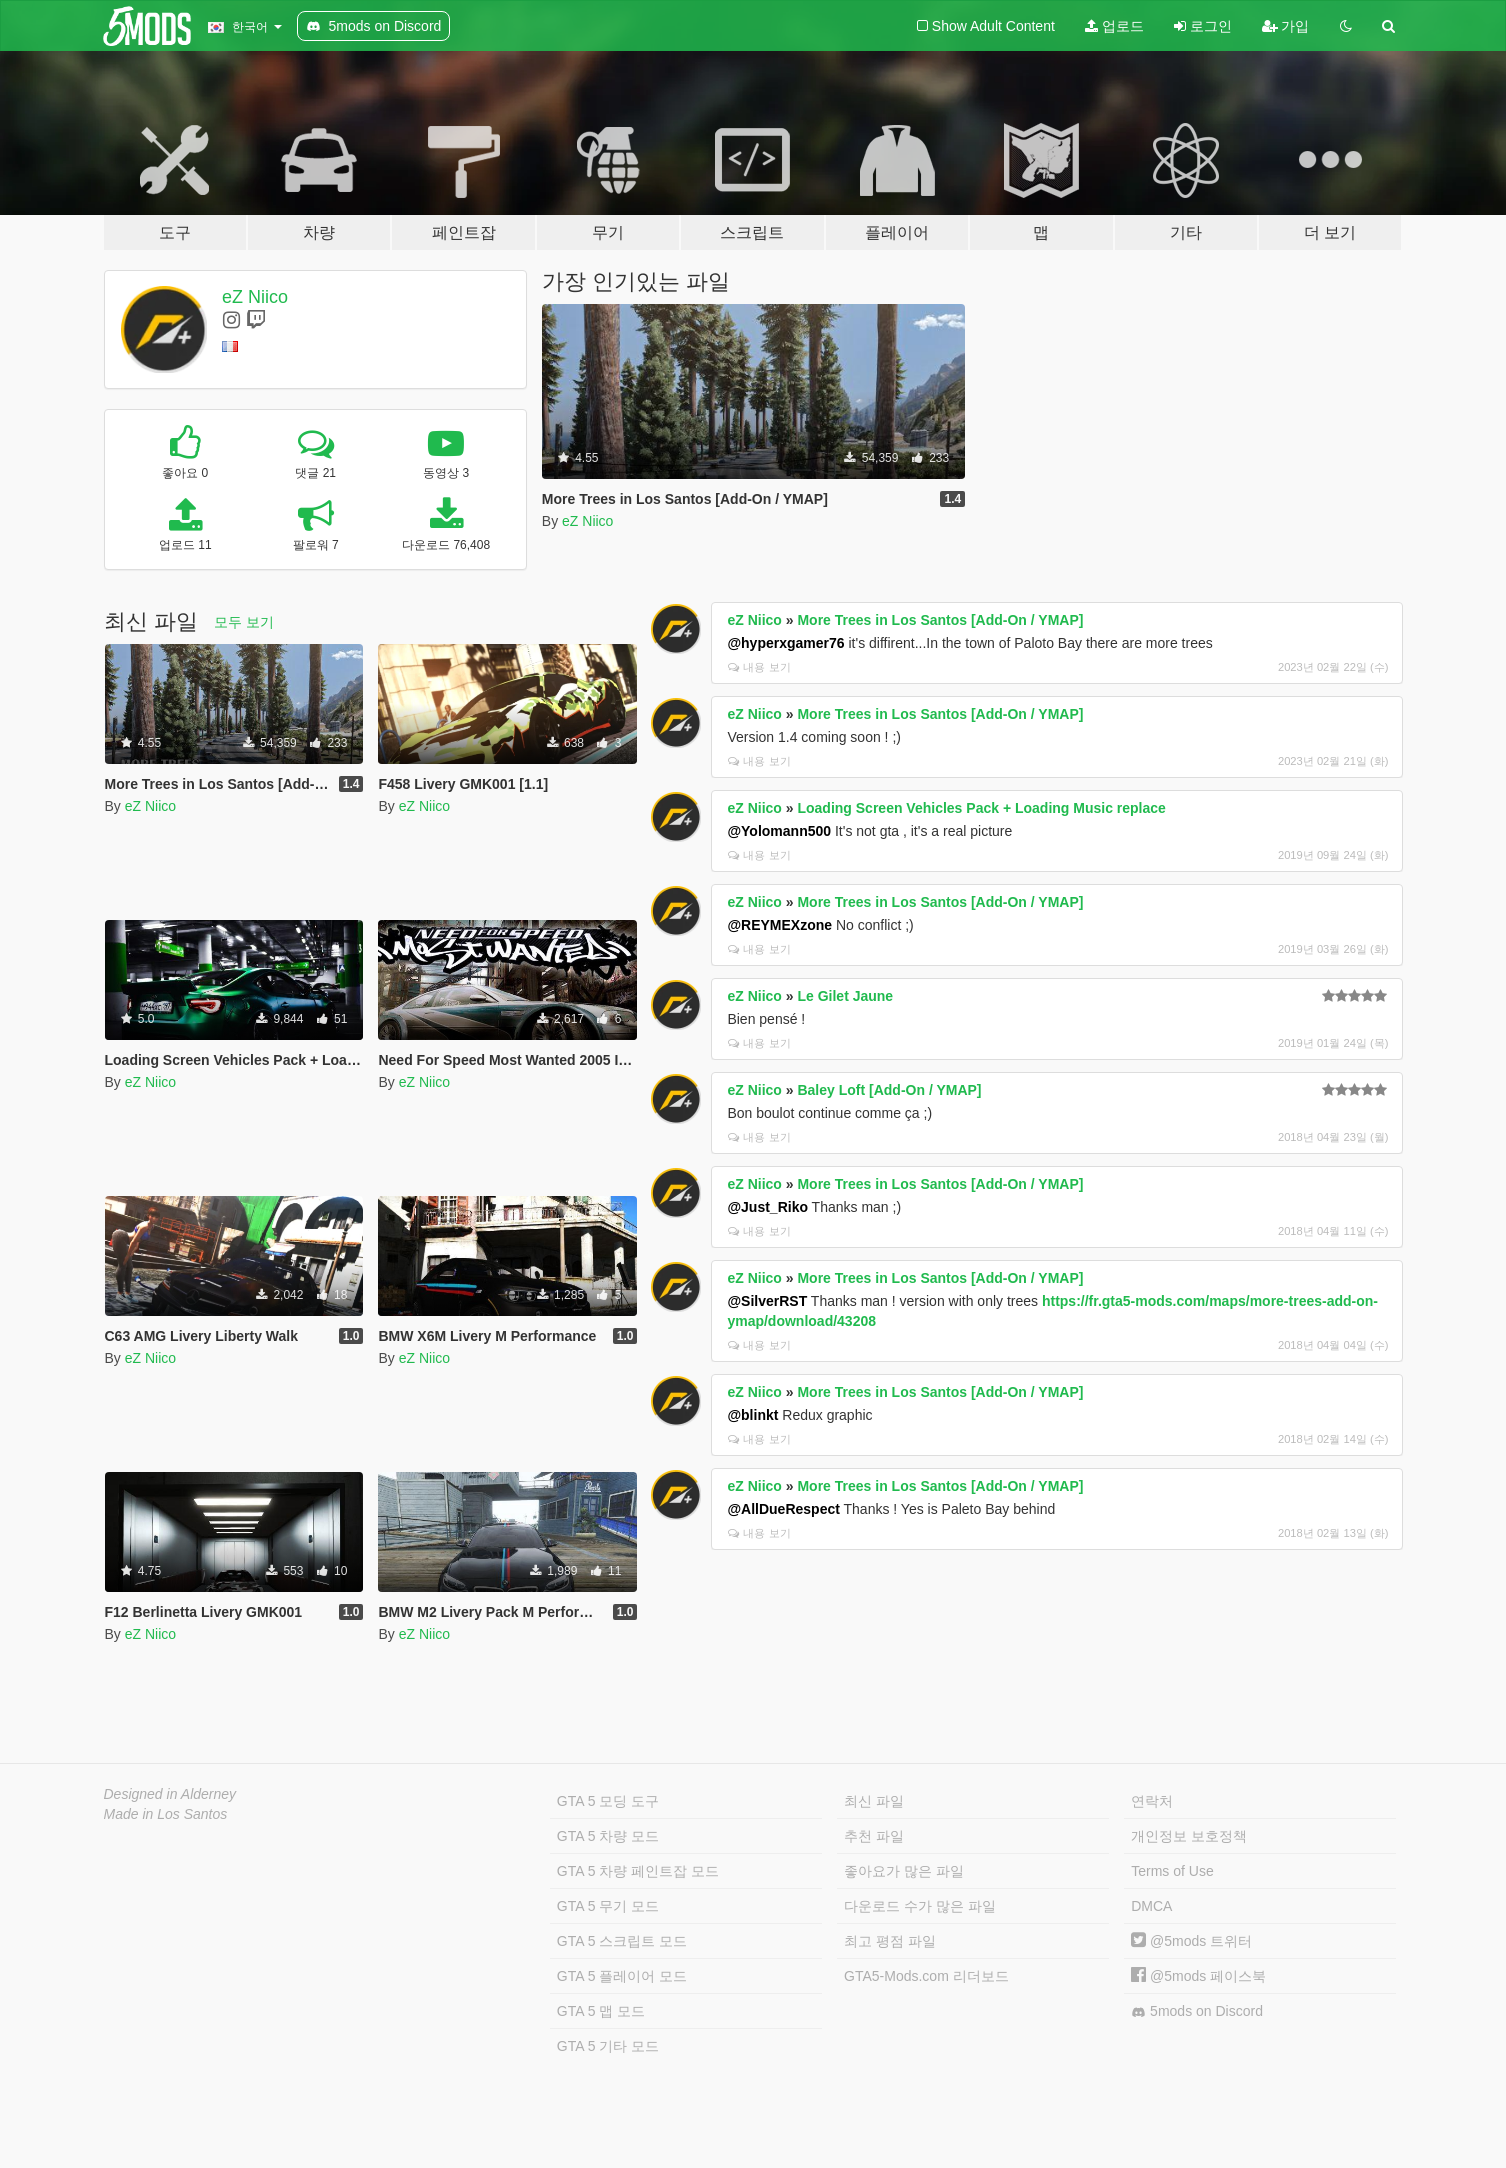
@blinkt (752, 1415)
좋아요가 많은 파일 (904, 1871)
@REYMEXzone (779, 925)
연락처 (1152, 1801)
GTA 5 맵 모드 (601, 2011)
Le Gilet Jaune (845, 996)
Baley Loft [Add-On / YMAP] (889, 1090)
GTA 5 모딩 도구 (608, 1801)
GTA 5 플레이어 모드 (622, 1976)
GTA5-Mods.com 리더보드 (926, 1976)
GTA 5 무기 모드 (608, 1906)
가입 (1286, 26)
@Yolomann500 (779, 831)
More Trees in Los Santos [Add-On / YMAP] (940, 620)
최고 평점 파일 (890, 1941)
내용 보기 (759, 667)
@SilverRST (767, 1301)
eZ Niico (255, 297)
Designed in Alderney (170, 1794)
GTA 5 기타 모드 (608, 2046)
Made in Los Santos (166, 1814)
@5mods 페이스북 (1198, 1976)
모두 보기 (244, 622)
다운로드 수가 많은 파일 (920, 1906)
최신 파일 (874, 1801)
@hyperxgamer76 (785, 643)
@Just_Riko (767, 1207)
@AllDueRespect (783, 1509)
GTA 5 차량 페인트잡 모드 (638, 1871)
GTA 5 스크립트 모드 (622, 1941)
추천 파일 (874, 1836)
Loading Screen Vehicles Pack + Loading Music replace (981, 808)
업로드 (1114, 26)
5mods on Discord (1197, 2011)
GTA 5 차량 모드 (608, 1836)
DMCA (1151, 1906)
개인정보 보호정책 (1189, 1836)
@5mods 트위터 (1191, 1941)
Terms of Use (1172, 1871)
